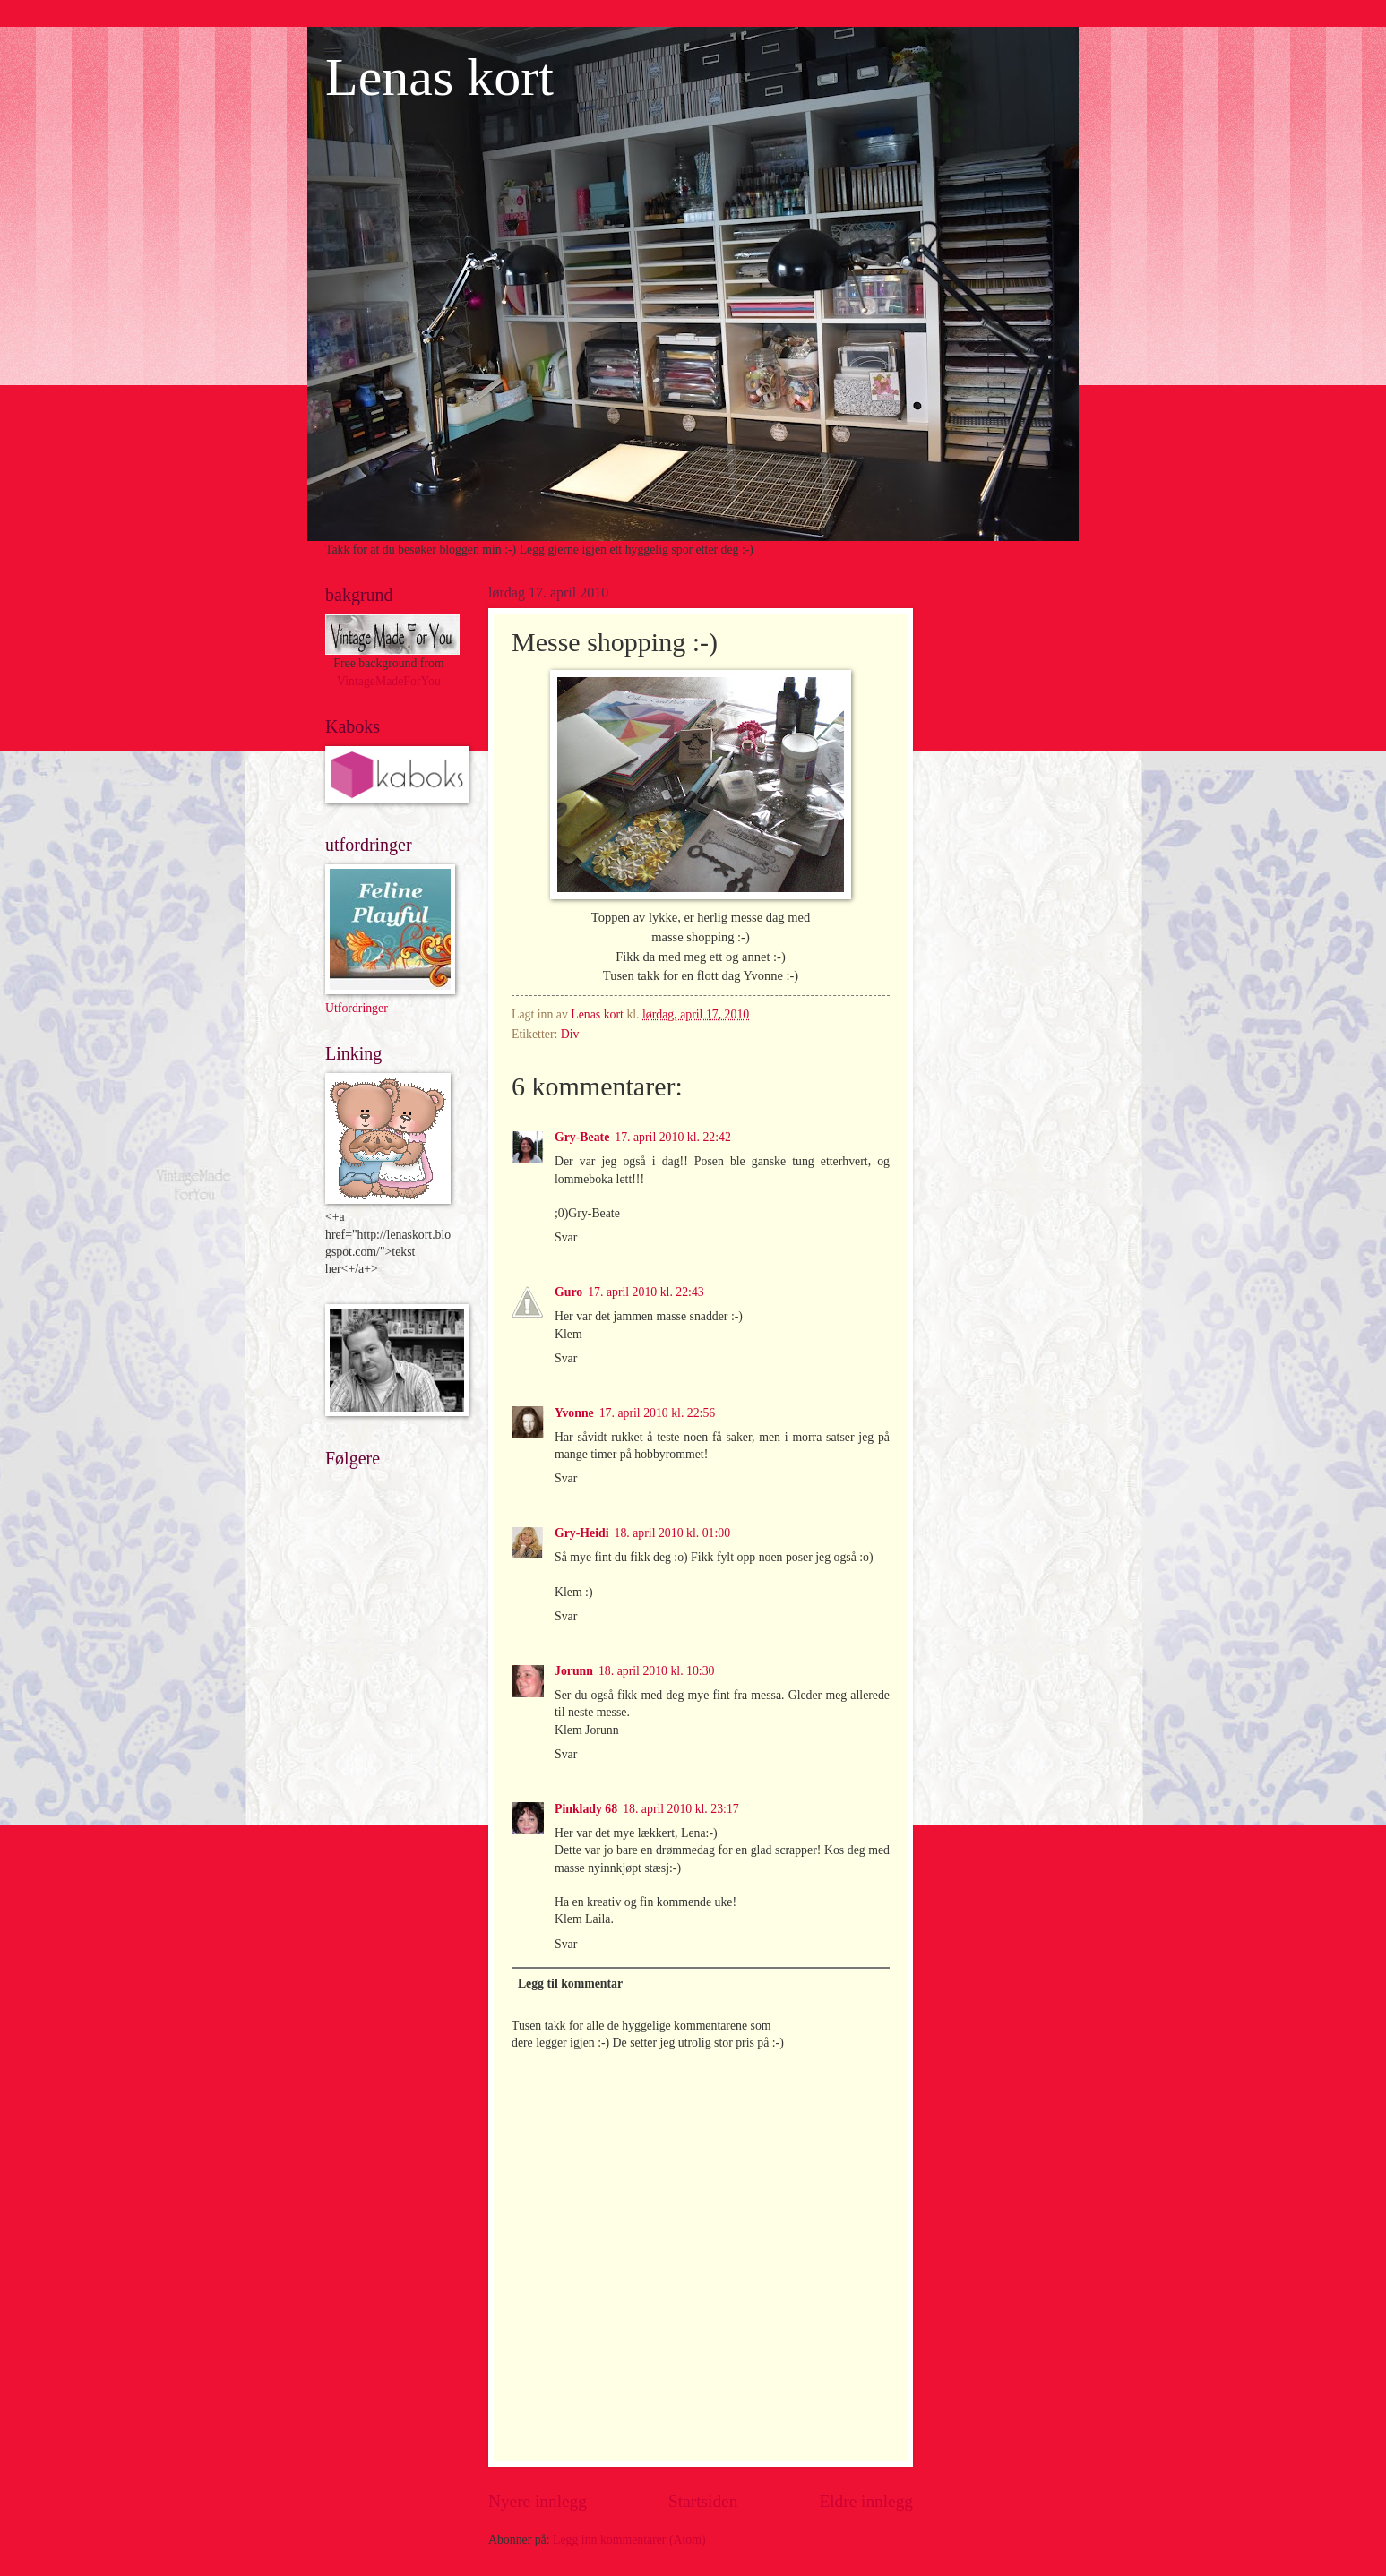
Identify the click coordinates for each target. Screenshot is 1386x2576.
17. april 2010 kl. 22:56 (657, 1413)
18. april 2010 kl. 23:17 (681, 1809)
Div (570, 1034)
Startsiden (702, 2501)
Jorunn (574, 1671)
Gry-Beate (582, 1137)
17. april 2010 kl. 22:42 (673, 1137)
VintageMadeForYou (389, 681)
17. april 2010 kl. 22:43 (646, 1292)
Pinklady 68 (586, 1809)
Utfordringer (356, 1008)
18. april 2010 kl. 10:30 (656, 1671)
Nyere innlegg (537, 2501)
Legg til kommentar (570, 1983)
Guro (568, 1292)
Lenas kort (439, 77)
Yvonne (574, 1413)
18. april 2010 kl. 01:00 (673, 1533)
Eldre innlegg (866, 2501)
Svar (566, 1237)
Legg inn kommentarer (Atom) (629, 2539)
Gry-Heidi (582, 1533)
